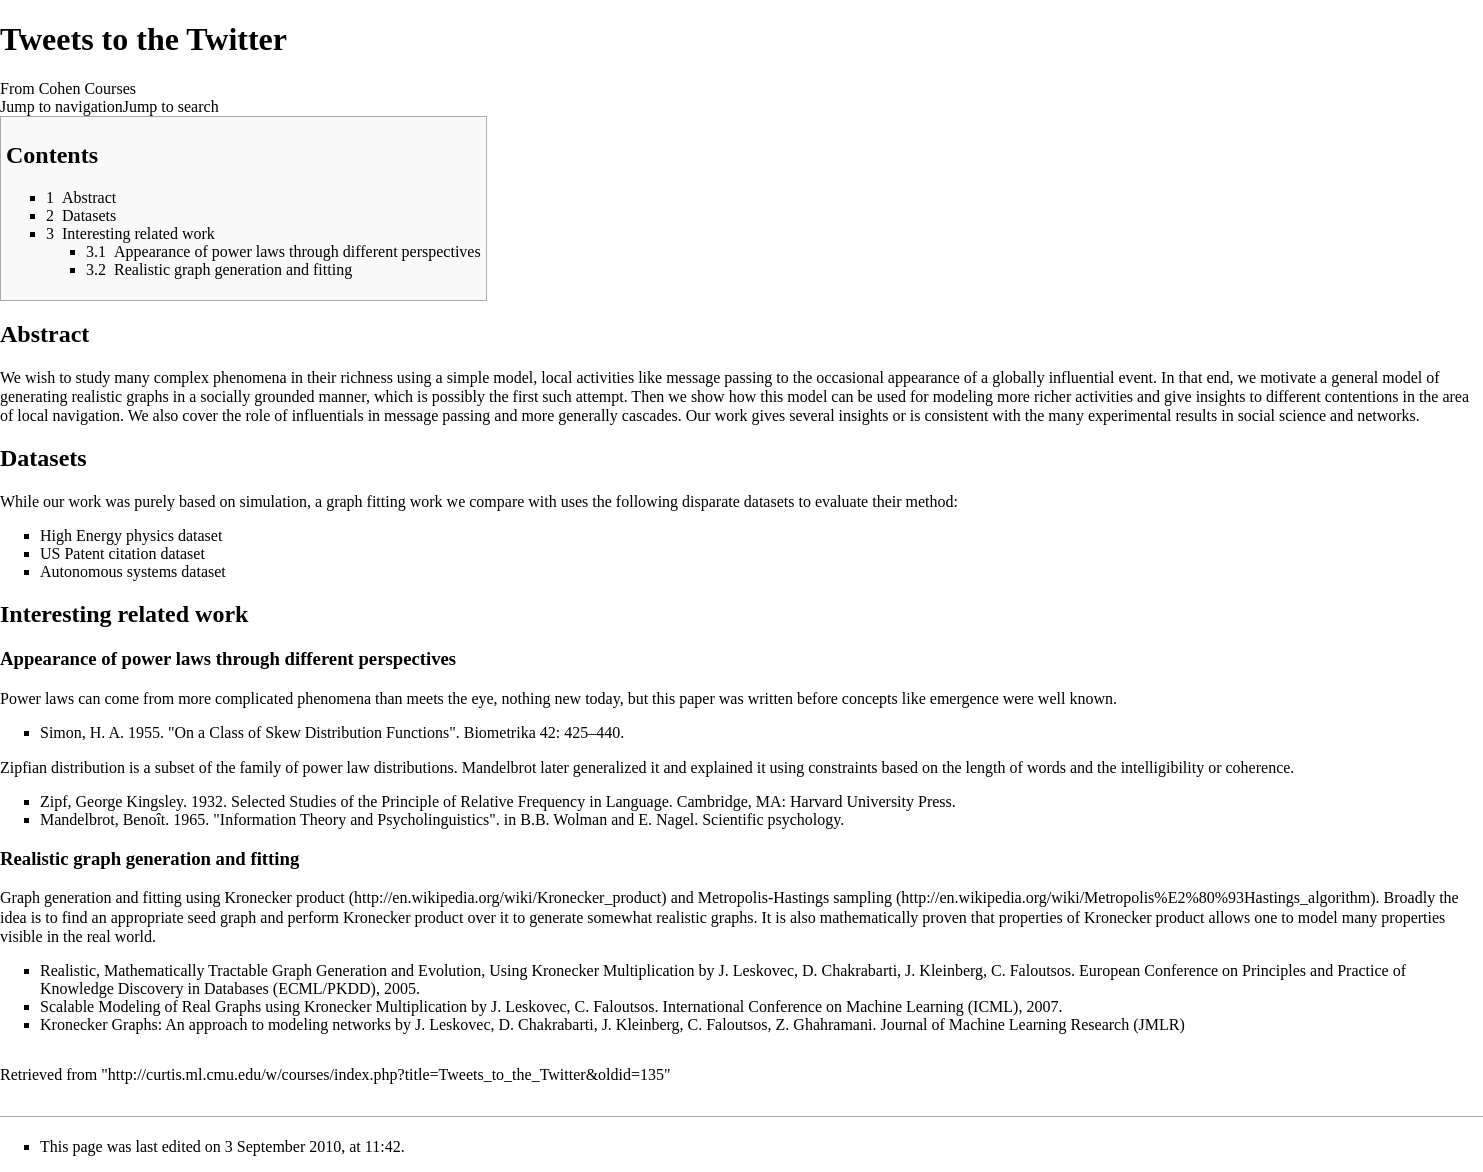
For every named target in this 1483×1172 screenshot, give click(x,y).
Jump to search (171, 106)
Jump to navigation (61, 106)
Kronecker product (284, 897)
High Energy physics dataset (131, 535)
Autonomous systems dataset (133, 571)
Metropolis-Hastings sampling (795, 897)
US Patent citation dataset (122, 553)
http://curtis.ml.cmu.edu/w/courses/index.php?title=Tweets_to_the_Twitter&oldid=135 (386, 1074)
